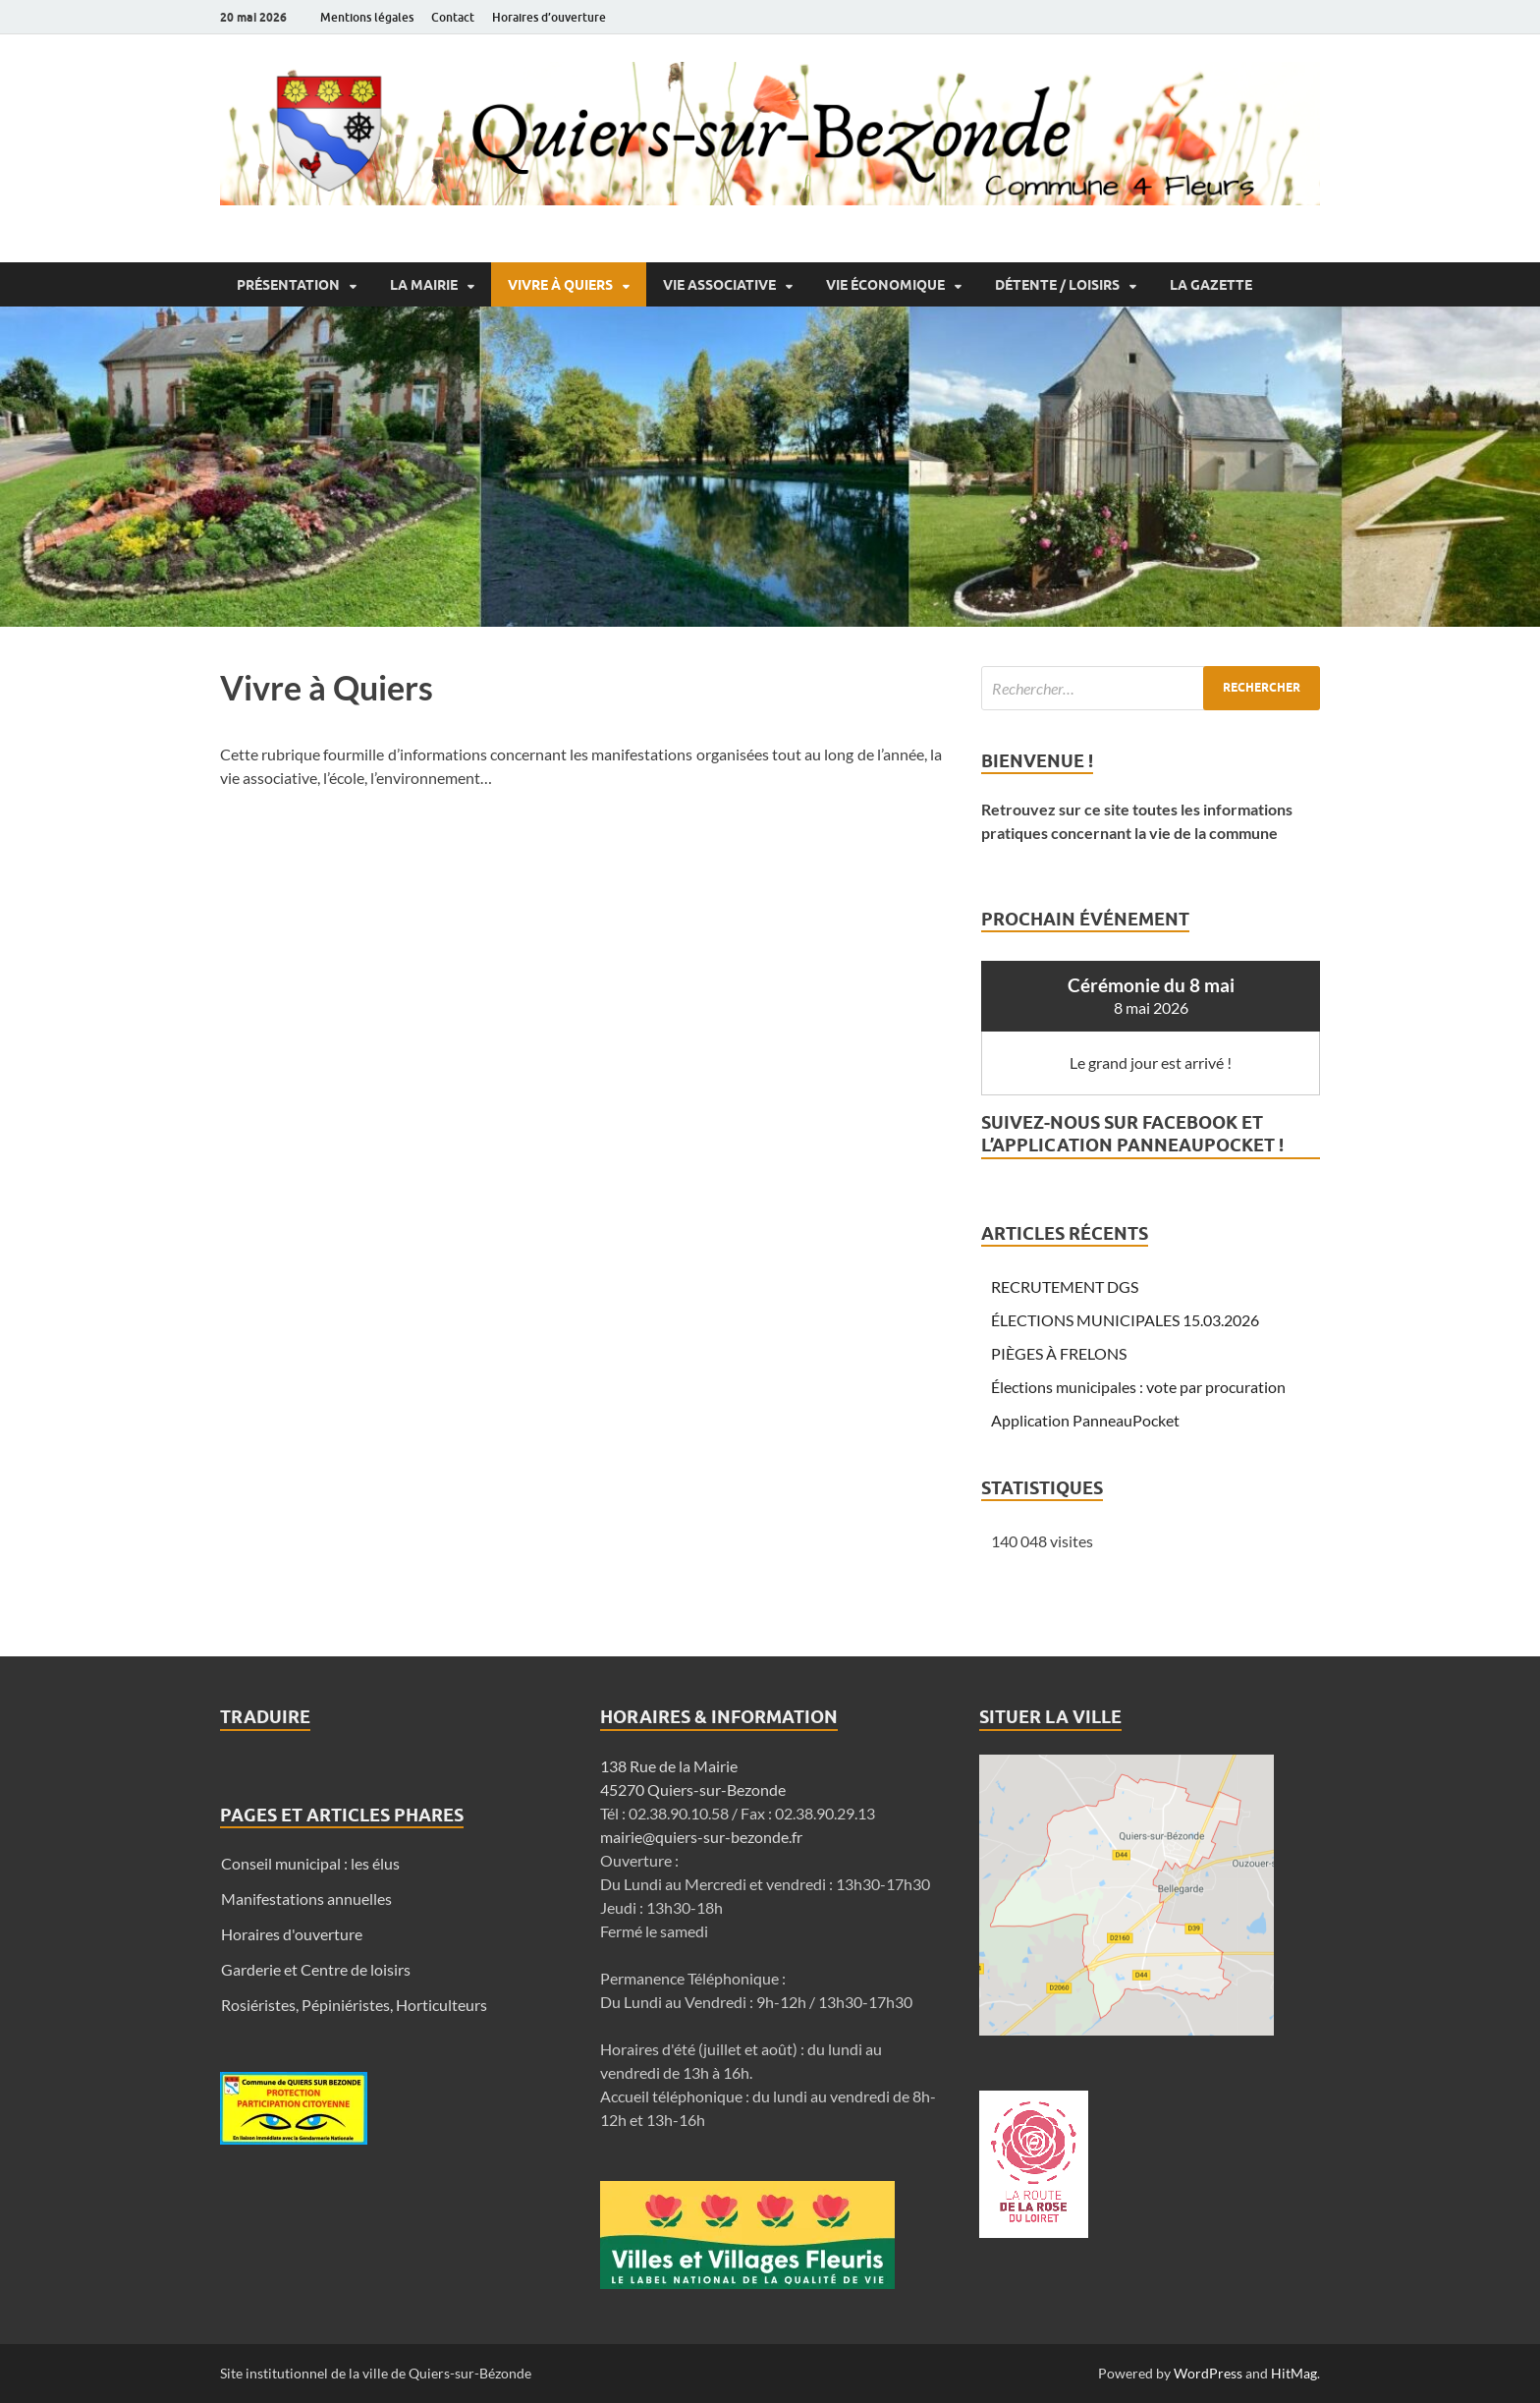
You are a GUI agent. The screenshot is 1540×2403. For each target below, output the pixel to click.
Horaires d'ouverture (291, 1934)
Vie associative (719, 285)
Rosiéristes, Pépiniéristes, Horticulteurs (354, 2004)
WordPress (1208, 2373)
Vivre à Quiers (560, 285)
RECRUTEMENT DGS (1064, 1286)
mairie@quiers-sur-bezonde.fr (701, 1836)
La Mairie (424, 285)
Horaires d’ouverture (549, 17)
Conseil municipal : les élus (310, 1863)
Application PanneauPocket (1085, 1420)
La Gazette (1211, 285)
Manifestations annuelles (306, 1898)
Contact (452, 17)
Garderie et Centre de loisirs (316, 1969)
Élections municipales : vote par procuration (1138, 1386)
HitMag (1294, 2373)
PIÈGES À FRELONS (1059, 1353)
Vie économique (885, 285)
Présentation (288, 285)
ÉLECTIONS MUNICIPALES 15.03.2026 (1125, 1320)
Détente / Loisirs (1057, 285)
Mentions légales (366, 17)
